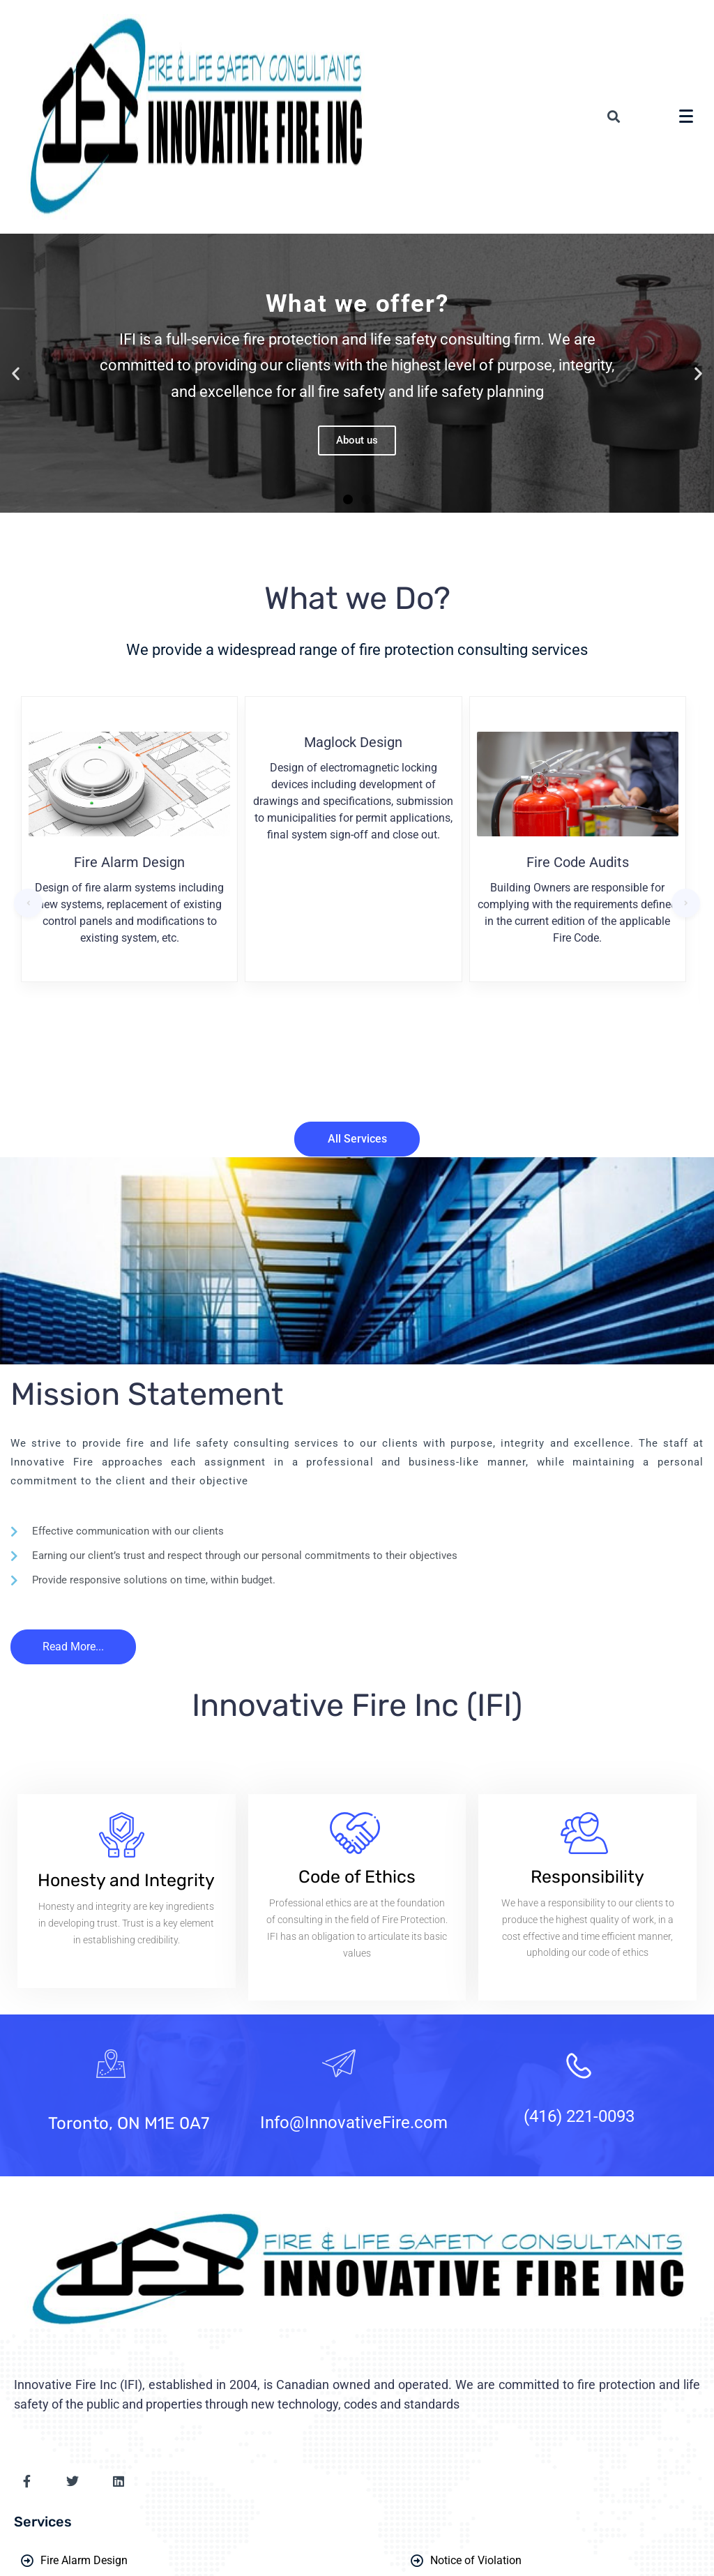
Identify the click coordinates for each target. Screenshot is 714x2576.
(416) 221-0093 (579, 2116)
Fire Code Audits (577, 862)
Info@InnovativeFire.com (354, 2122)
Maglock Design (353, 742)
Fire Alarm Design (129, 862)
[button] (348, 499)
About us (357, 440)
